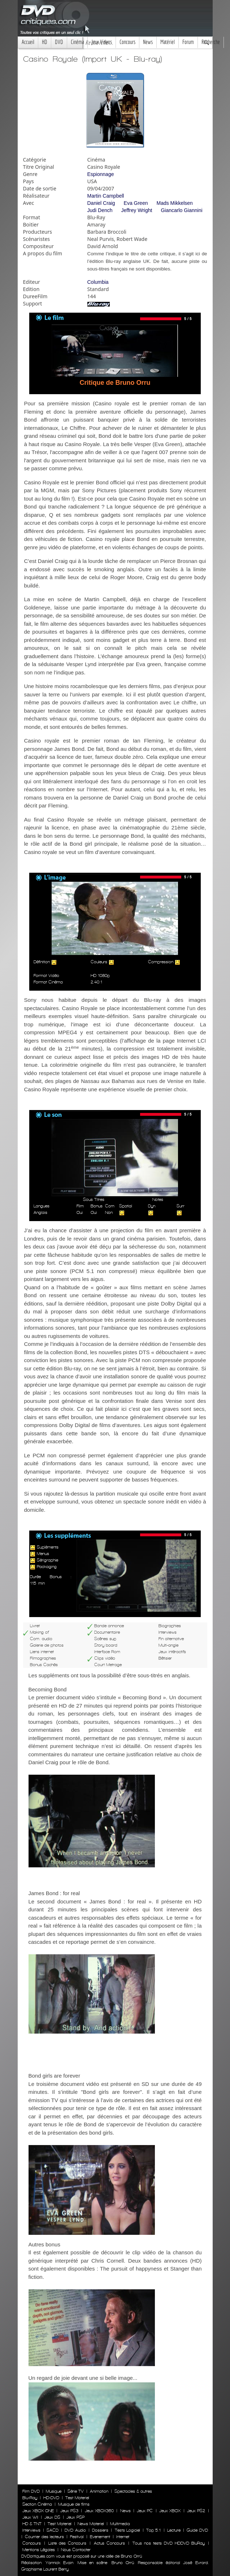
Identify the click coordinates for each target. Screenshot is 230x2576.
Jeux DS (52, 2517)
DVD (59, 42)
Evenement (100, 2537)
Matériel (167, 42)
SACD (52, 2530)
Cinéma (77, 42)
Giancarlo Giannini (181, 210)
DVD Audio (75, 2530)
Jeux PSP (75, 2517)
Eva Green (136, 203)
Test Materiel (77, 2498)
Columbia (98, 282)
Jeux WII (30, 2517)
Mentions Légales (38, 2550)
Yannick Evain (59, 2562)
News (148, 42)
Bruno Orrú (123, 2562)
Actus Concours (109, 2543)
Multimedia (120, 2524)
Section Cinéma (37, 2504)
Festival (77, 2537)
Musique (53, 2491)
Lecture (174, 2530)
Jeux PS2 (196, 2511)
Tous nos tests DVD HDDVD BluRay (169, 2543)
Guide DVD (197, 2530)
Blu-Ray (29, 2498)
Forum (188, 42)
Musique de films (74, 2504)
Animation (99, 2491)
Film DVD (31, 2491)
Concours (127, 42)
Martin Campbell (105, 196)
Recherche (210, 42)
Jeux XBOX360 (99, 2511)
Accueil (28, 42)
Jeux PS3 (69, 2511)
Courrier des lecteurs (44, 2537)
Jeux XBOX (170, 2511)
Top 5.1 (153, 2530)
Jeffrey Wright (136, 210)
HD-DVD (51, 2498)
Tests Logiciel (127, 2530)
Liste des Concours (67, 2543)
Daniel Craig (101, 203)
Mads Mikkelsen (174, 203)
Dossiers (100, 2530)
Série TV (76, 2491)
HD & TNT (32, 2524)
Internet (122, 2537)
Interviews (31, 2530)
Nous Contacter (75, 2550)
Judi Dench (100, 210)
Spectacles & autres (133, 2491)
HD (44, 42)
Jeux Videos (101, 42)
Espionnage (100, 174)
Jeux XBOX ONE (38, 2511)
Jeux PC (145, 2511)
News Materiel (91, 2524)
